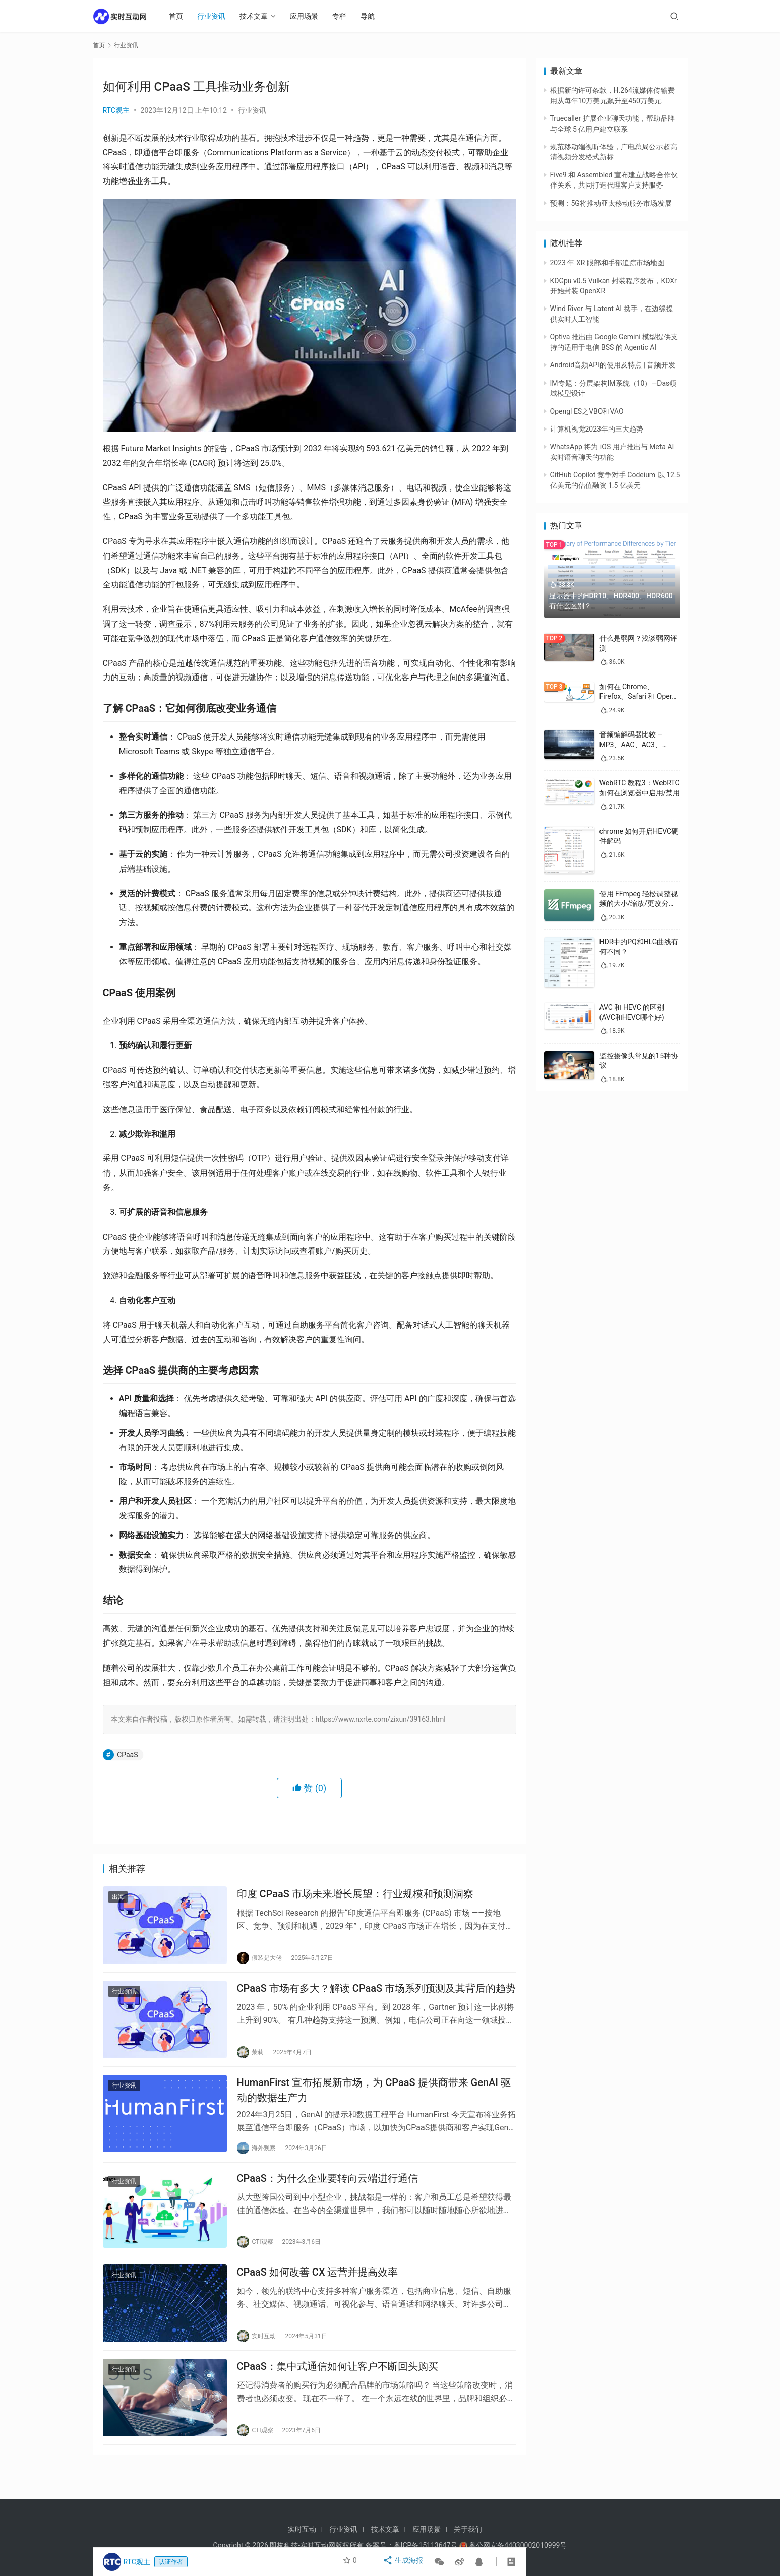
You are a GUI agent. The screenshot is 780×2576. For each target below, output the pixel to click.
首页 (181, 16)
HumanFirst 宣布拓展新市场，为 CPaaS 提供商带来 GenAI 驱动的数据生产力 (374, 2100)
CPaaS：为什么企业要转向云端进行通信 (327, 2192)
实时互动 (302, 2529)
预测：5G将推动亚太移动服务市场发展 (611, 203)
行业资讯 (216, 16)
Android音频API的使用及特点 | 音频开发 (613, 365)
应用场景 (309, 16)
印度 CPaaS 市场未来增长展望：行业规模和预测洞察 (355, 1896)
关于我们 (468, 2529)
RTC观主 (116, 110)
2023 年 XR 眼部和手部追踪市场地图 (607, 263)
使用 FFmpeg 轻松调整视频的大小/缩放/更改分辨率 (638, 903)
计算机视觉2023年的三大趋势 (596, 429)
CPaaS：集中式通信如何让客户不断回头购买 (337, 2388)
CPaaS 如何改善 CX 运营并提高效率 (317, 2291)
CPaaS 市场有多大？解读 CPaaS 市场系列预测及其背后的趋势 (376, 1994)
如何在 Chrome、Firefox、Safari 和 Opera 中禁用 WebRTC (637, 696)
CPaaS (127, 1755)
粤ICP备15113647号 (426, 2545)
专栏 (344, 16)
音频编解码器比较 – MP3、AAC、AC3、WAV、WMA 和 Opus (632, 744)
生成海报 (404, 2562)
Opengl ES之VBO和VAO (587, 411)
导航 (373, 16)
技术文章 (259, 16)
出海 (118, 1899)
